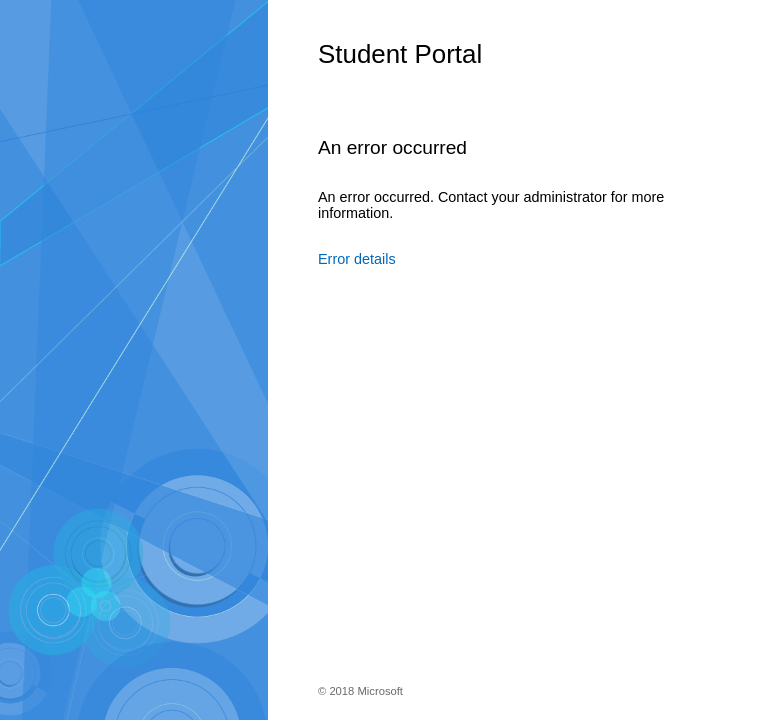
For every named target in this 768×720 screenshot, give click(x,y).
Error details (357, 259)
